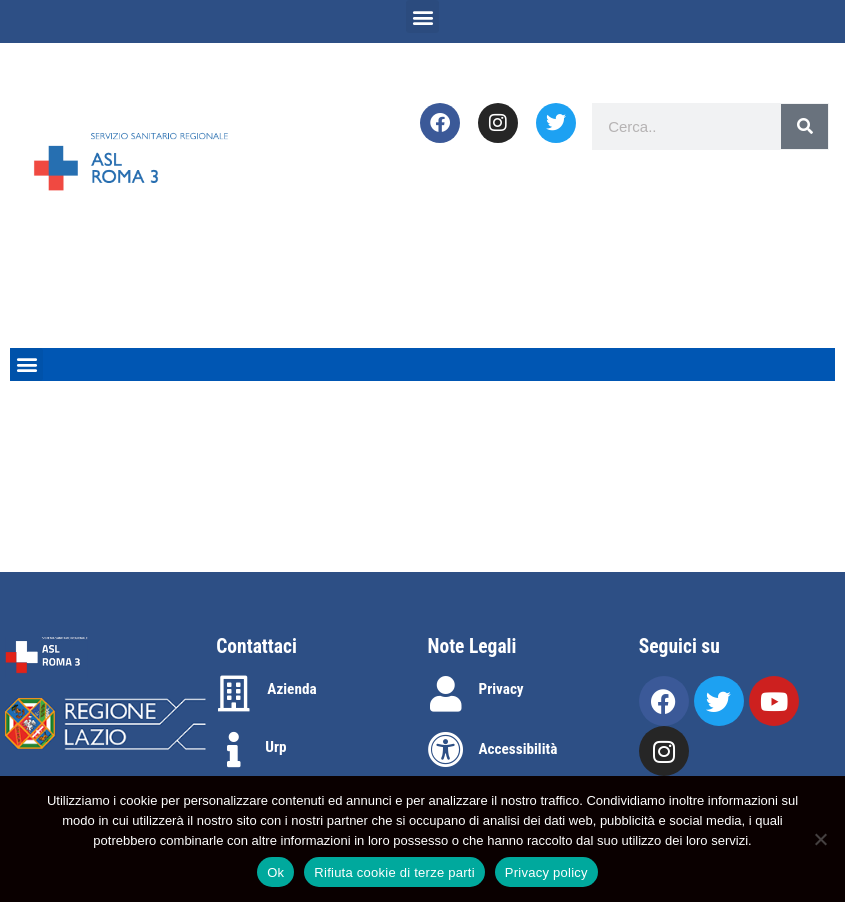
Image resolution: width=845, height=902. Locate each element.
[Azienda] (234, 694)
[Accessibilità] (446, 750)
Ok (275, 872)
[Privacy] (446, 694)
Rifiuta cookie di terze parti (394, 872)
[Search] (804, 126)
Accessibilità (518, 749)
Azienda (291, 689)
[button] (422, 16)
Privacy (501, 689)
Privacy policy (546, 872)
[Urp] (234, 750)
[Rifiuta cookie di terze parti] (820, 839)
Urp (275, 747)
